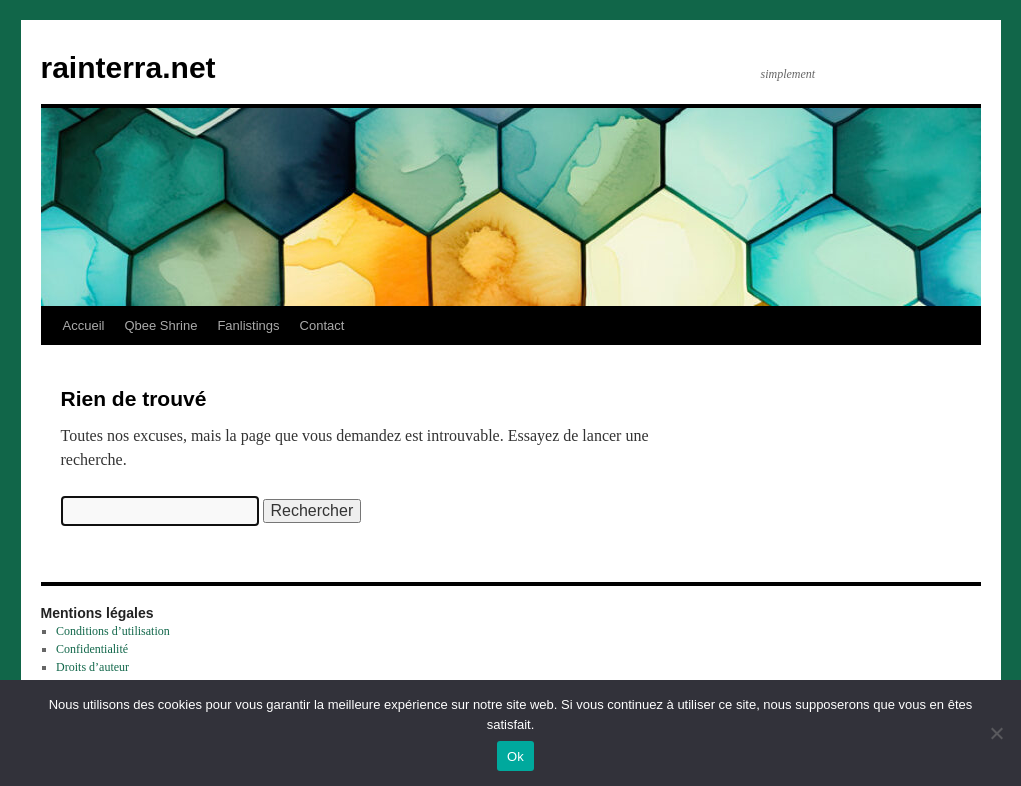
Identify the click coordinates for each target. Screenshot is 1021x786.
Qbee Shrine (160, 325)
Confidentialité (92, 649)
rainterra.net (128, 67)
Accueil (84, 325)
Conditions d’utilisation (113, 631)
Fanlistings (248, 325)
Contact (322, 325)
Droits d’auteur (92, 667)
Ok (515, 756)
